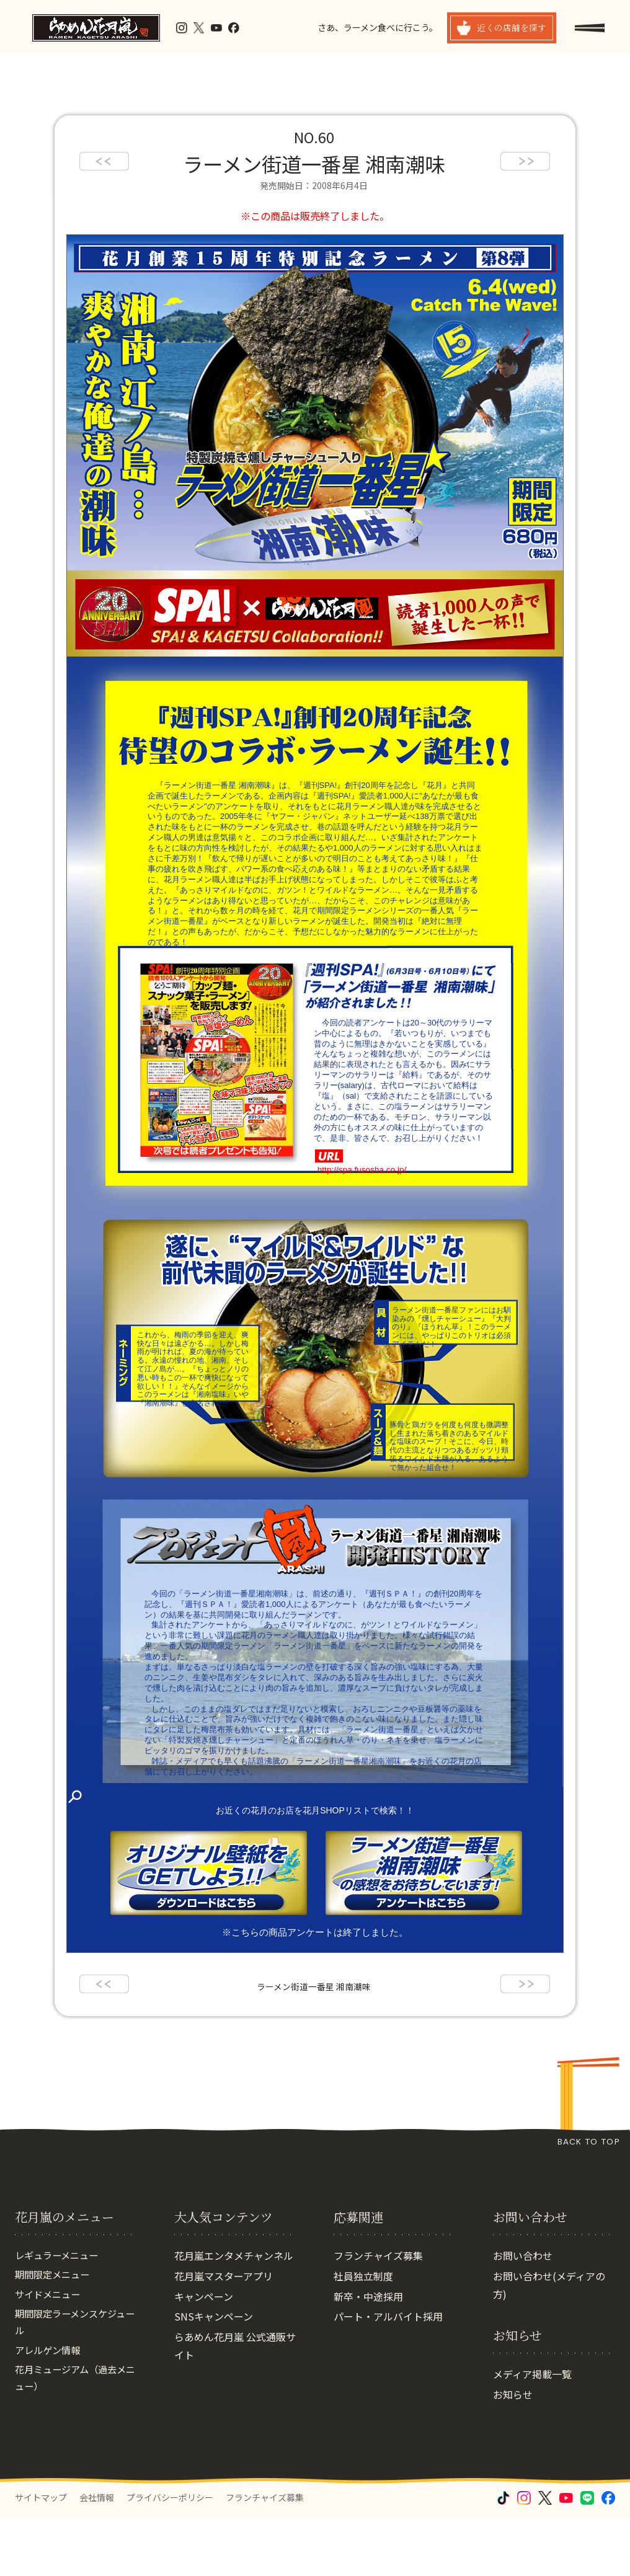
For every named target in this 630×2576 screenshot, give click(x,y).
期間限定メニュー (54, 2334)
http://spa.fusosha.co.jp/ (360, 1169)
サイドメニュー (49, 2354)
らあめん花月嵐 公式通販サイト (235, 2404)
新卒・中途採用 (368, 2354)
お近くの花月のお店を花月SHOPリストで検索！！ (315, 1810)
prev (104, 161)
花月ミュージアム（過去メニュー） (74, 2442)
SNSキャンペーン (213, 2375)
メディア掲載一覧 (532, 2432)
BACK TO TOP (588, 2141)
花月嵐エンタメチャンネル (233, 2313)
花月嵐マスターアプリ (223, 2334)
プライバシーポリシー (169, 2555)
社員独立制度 (363, 2334)
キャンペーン (203, 2354)
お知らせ (513, 2452)
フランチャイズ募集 (378, 2313)
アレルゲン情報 (49, 2413)
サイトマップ (41, 2555)
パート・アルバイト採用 (388, 2375)
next (525, 161)
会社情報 (96, 2555)
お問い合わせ (522, 2313)
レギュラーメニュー (59, 2313)
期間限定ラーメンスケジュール (74, 2384)
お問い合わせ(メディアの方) (549, 2343)
